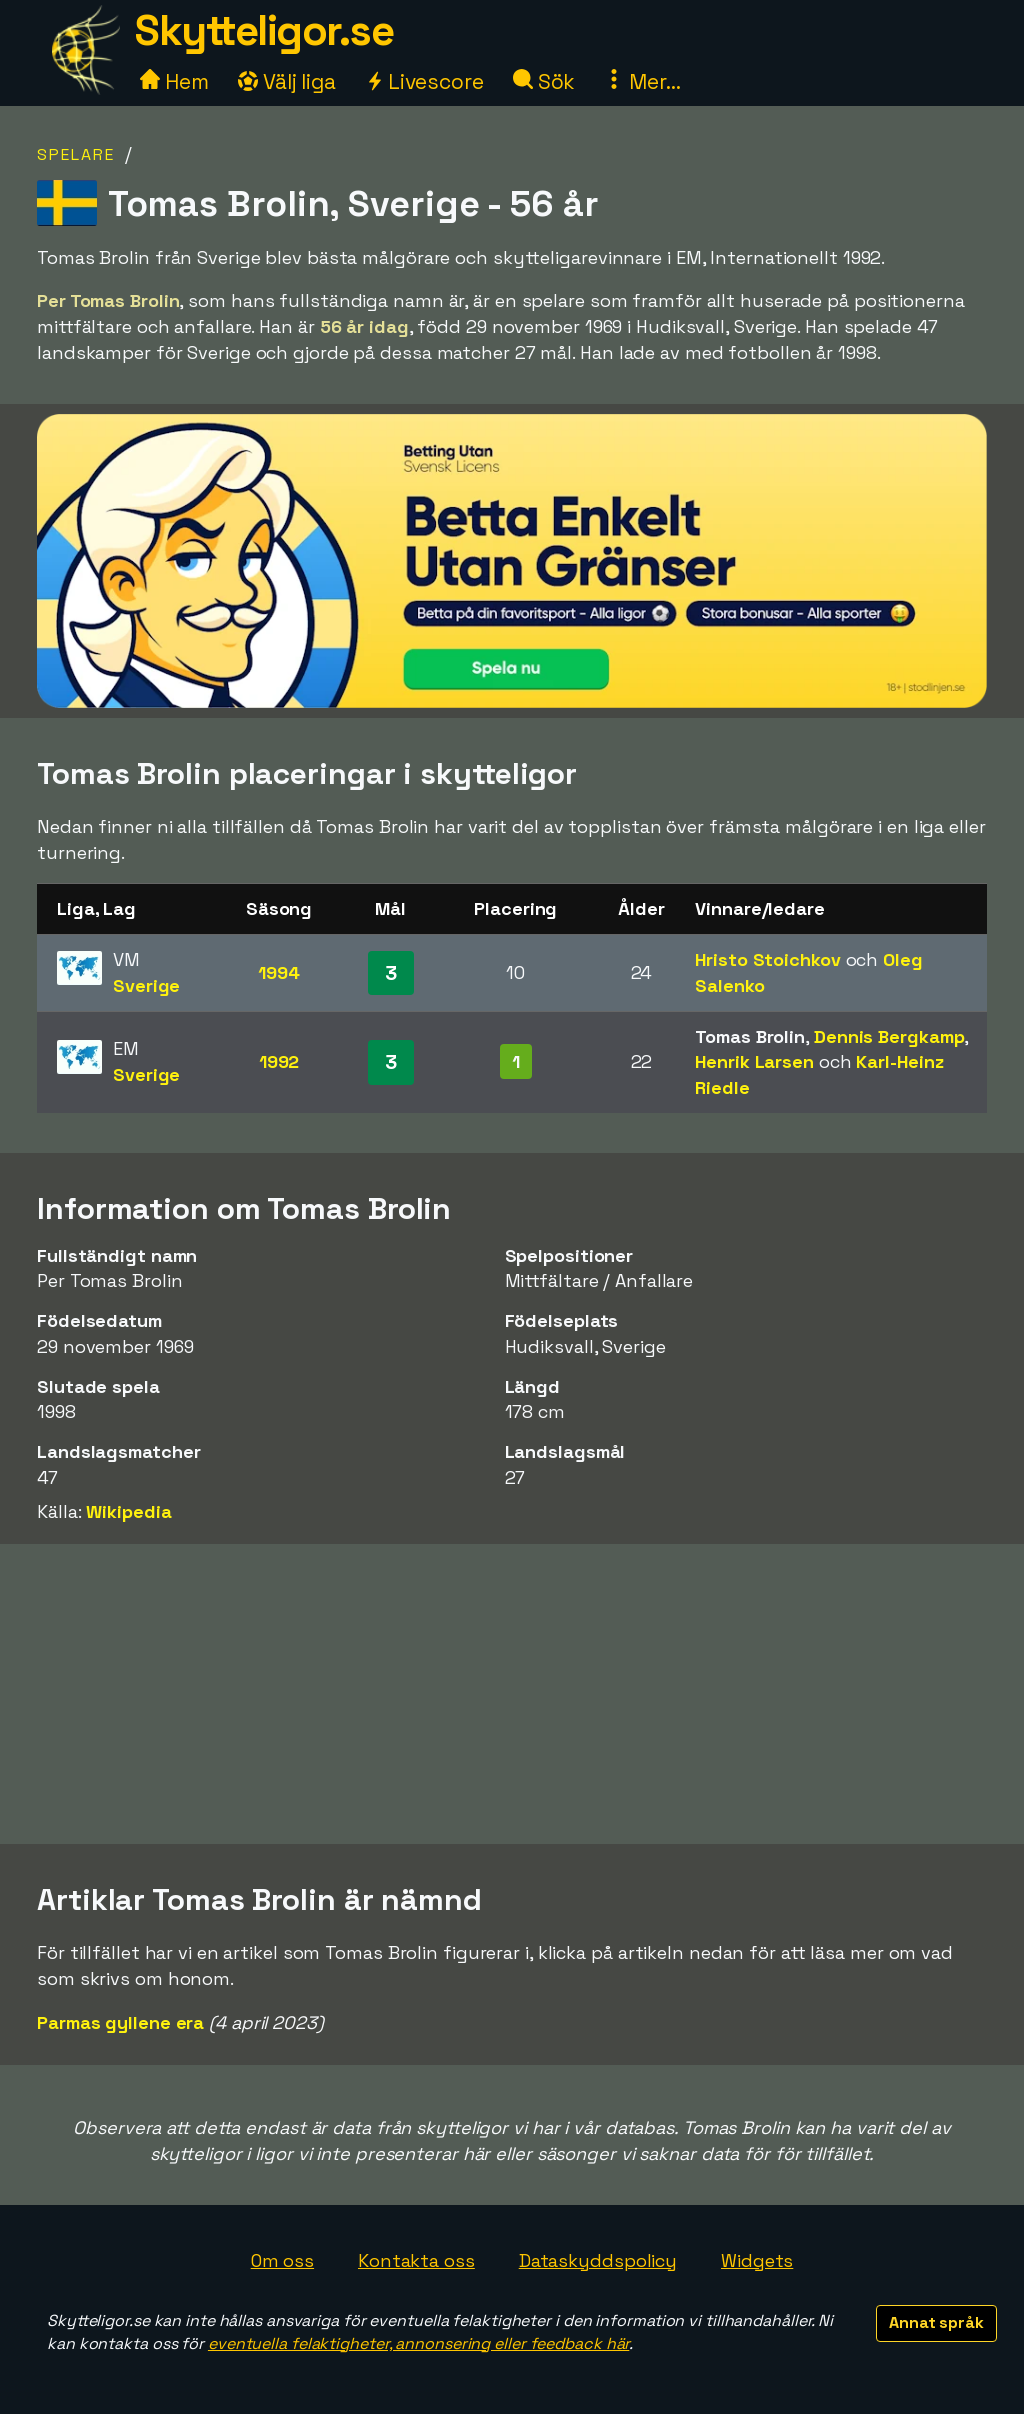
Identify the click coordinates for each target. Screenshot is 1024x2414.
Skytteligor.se (264, 30)
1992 (279, 1061)
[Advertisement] (512, 1694)
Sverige (146, 985)
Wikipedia (128, 1511)
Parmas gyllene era (120, 2022)
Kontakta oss (416, 2260)
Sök (544, 81)
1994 (279, 972)
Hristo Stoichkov (767, 959)
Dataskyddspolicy (598, 2260)
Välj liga (287, 81)
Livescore (424, 81)
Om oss (282, 2260)
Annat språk (936, 2322)
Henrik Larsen (754, 1061)
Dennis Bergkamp (889, 1036)
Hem (174, 81)
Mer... (642, 81)
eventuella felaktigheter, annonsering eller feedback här (418, 2343)
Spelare (76, 154)
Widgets (757, 2260)
